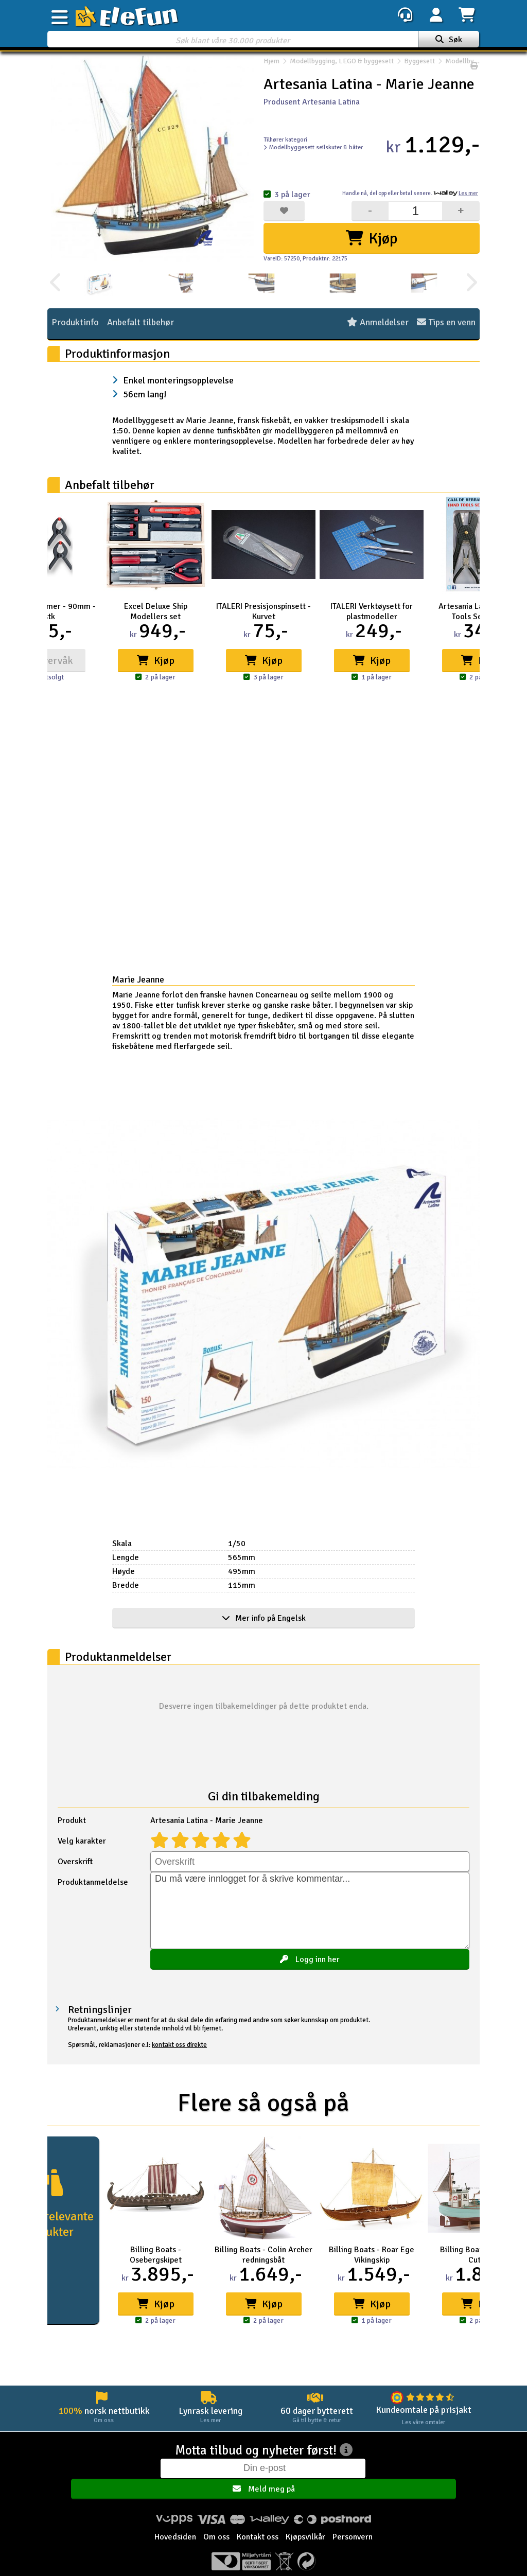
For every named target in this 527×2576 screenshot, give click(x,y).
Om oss (216, 2523)
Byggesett (419, 66)
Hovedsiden (175, 2523)
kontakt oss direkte (179, 2045)
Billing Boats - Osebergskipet (156, 2255)
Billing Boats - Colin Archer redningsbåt (263, 2255)
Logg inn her (310, 1959)
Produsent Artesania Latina (312, 102)
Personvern (352, 2523)
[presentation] (56, 283)
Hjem (271, 66)
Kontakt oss (257, 2523)
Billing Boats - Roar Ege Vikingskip (371, 2255)
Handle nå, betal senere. (410, 193)
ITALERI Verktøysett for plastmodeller (371, 611)
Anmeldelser (378, 323)
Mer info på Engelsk (264, 1618)
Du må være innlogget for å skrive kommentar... (309, 1910)
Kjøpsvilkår (305, 2523)
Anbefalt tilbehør (140, 323)
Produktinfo (75, 323)
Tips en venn (446, 323)
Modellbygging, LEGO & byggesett (342, 66)
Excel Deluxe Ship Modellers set (155, 611)
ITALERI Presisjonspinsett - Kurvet (263, 611)
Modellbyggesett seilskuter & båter (313, 147)
